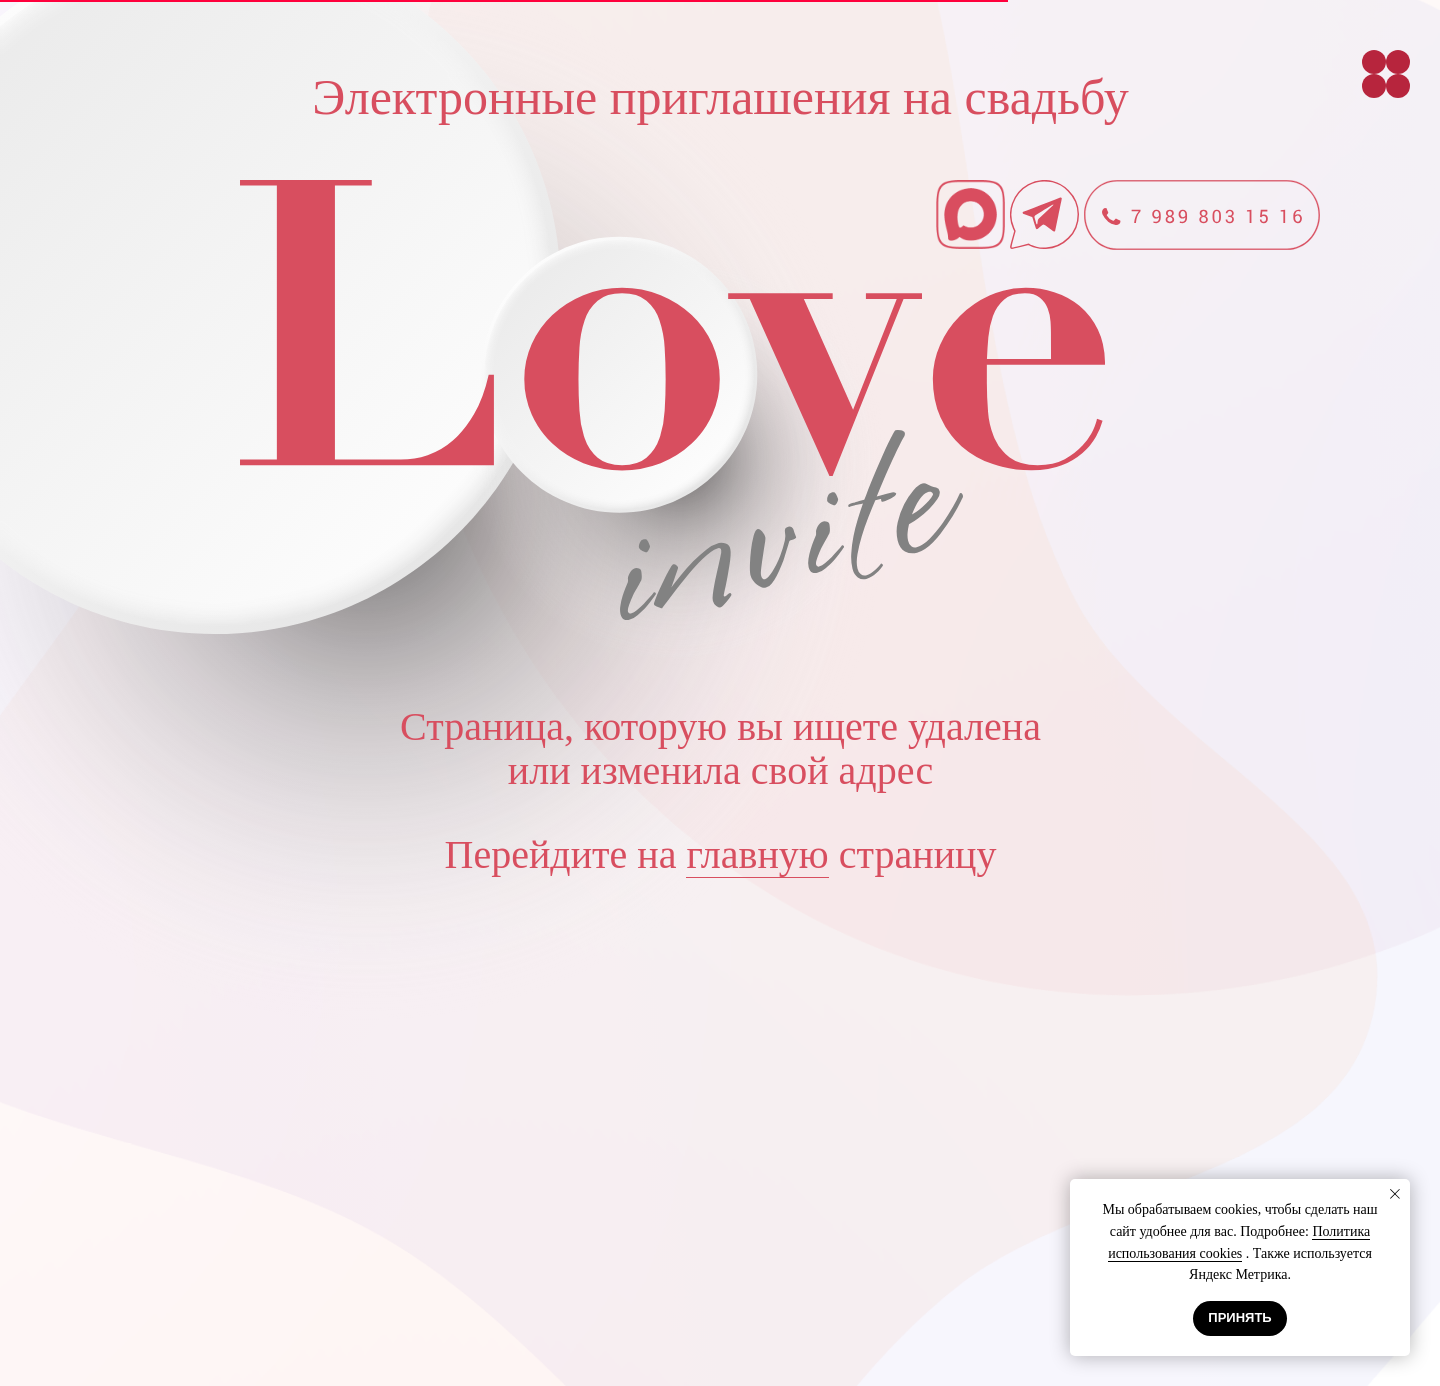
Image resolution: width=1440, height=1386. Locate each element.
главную (757, 854)
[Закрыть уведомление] (1395, 1194)
